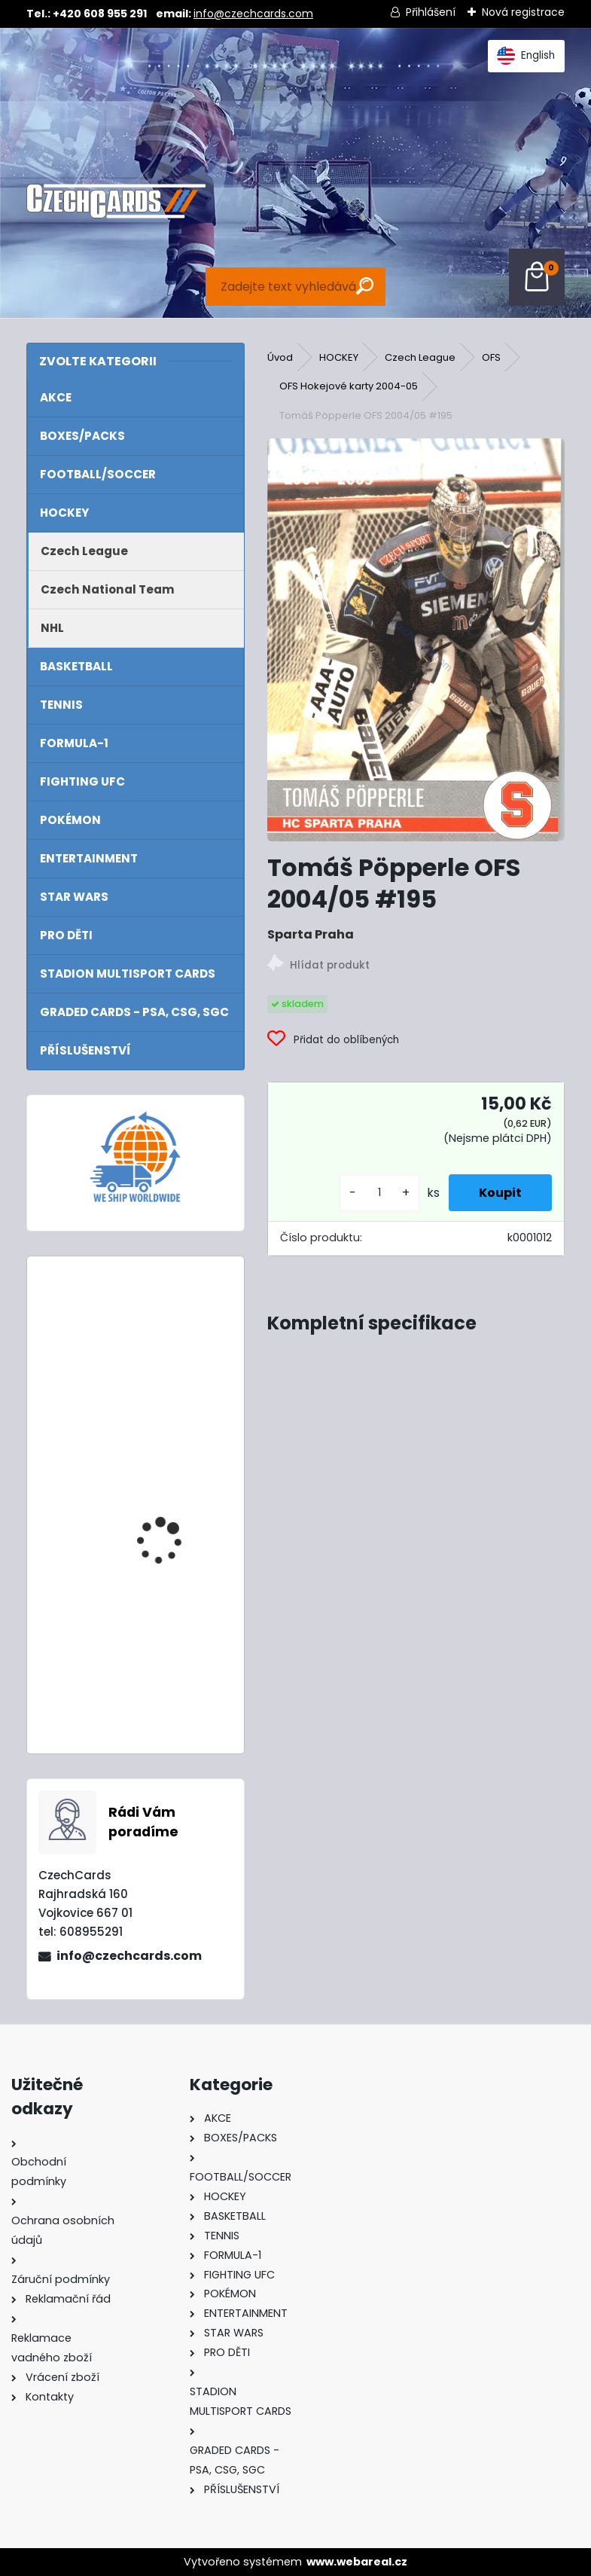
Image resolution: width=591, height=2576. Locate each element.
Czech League (420, 357)
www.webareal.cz (356, 2561)
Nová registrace (523, 12)
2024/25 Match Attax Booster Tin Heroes (172, 1333)
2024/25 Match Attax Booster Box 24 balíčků (172, 1639)
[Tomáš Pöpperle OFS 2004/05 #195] (416, 639)
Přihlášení (430, 12)
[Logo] (116, 201)
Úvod (280, 357)
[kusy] (379, 1193)
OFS (491, 357)
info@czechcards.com (253, 13)
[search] (364, 286)
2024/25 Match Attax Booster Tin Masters (172, 1497)
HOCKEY (338, 357)
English (526, 56)
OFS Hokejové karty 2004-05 (348, 386)
